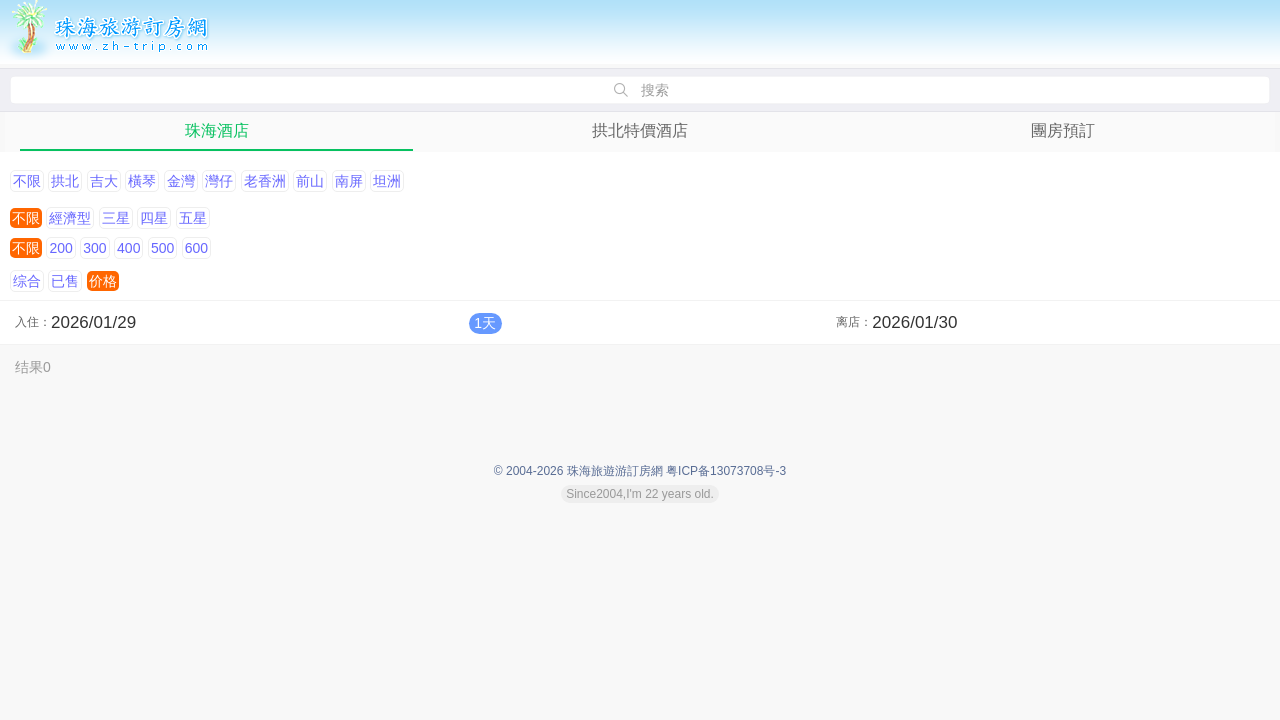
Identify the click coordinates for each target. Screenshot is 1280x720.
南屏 (349, 181)
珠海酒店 (217, 130)
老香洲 (265, 181)
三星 (116, 218)
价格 (103, 281)
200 (60, 248)
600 (196, 248)
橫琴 (142, 181)
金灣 (181, 181)
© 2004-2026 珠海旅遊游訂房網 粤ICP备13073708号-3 (640, 471)
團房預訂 (1063, 130)
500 (162, 248)
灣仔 (219, 181)
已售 (65, 281)
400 (128, 248)
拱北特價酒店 (640, 130)
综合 (27, 281)
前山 (310, 181)
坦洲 (387, 181)
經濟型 (70, 218)
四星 (154, 218)
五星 (193, 218)
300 (94, 248)
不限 (27, 181)
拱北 (65, 181)
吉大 (104, 181)
